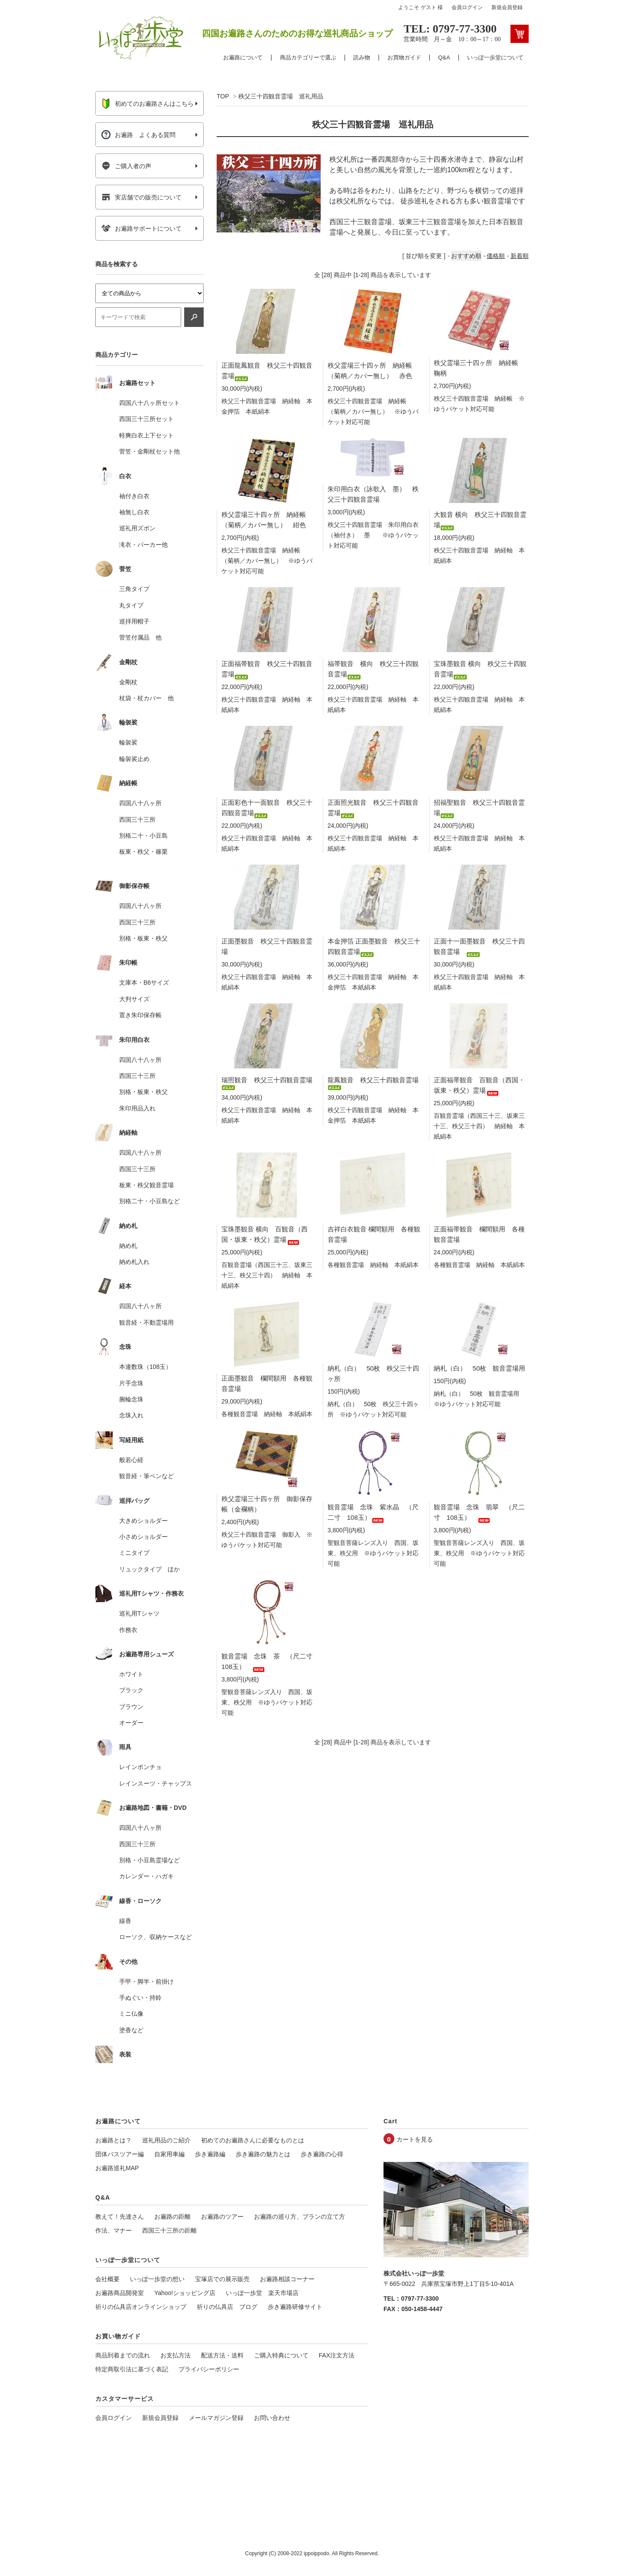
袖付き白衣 (134, 496)
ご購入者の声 (126, 166)
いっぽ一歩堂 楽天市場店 (262, 2292)
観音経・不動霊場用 (146, 1322)
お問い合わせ (272, 2417)
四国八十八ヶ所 (140, 803)
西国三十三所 (137, 819)
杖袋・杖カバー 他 (146, 698)
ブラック (131, 1690)
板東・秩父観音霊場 (146, 1185)
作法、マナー (113, 2230)
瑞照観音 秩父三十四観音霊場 (266, 1082)
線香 (125, 1920)
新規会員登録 (507, 7)
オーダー (131, 1722)
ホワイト (131, 1674)
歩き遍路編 (210, 2154)
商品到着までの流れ (122, 2355)
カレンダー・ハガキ (146, 1876)
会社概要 (107, 2279)
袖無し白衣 (134, 512)
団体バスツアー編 (119, 2154)
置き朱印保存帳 (140, 1015)
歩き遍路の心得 (322, 2154)
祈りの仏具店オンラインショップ (140, 2306)
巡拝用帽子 (134, 621)
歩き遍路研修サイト (295, 2306)
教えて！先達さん (119, 2216)
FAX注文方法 (336, 2355)
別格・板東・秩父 (143, 938)
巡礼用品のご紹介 (166, 2140)
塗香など (131, 2030)
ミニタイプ (134, 1552)
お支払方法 (175, 2355)
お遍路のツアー (222, 2216)
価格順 (496, 255)
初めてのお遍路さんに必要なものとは (252, 2140)
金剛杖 (128, 682)
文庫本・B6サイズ (144, 982)
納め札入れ (134, 1261)
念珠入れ (131, 1415)
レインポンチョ (140, 1766)
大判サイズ (134, 999)
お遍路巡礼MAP (117, 2168)
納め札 (128, 1245)
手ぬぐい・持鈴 (140, 1997)
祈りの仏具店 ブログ (227, 2306)
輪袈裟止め (134, 758)
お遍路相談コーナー (287, 2279)
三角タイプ (134, 588)
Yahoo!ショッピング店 (184, 2292)
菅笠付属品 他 (140, 637)
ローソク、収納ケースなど (155, 1936)
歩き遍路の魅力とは (263, 2154)
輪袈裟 (128, 742)
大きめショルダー (143, 1520)
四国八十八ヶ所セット (149, 402)
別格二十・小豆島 (143, 835)
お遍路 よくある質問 (138, 134)
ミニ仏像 (131, 2013)
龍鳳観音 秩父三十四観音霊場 (373, 1082)
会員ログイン (467, 7)
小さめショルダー (143, 1536)
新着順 (519, 255)
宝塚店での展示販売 (222, 2279)
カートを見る (414, 2139)
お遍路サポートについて (141, 228)
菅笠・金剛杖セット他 (149, 451)
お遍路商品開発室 (119, 2292)
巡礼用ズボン (137, 528)
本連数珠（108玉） (145, 1366)
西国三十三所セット (146, 418)
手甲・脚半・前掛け (146, 1981)
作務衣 (128, 1629)
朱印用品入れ (137, 1108)
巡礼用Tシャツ (139, 1613)
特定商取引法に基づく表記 (131, 2369)
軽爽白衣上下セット (146, 435)
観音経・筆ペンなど (146, 1475)
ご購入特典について (281, 2355)
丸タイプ (131, 605)
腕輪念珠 (131, 1399)
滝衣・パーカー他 (143, 544)
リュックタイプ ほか (149, 1569)
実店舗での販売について (141, 197)
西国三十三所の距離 (169, 2230)
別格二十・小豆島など (149, 1201)
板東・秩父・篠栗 (143, 851)
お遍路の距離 (172, 2216)
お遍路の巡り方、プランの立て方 (299, 2216)
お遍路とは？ (113, 2140)
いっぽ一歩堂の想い (157, 2279)
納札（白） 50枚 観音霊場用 (480, 1368)
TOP (223, 96)
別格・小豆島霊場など (149, 1860)
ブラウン (131, 1706)
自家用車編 (169, 2154)
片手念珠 (131, 1383)
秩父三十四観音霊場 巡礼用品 (280, 96)
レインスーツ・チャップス (155, 1783)
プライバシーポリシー (209, 2369)
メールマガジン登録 (216, 2417)
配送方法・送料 (222, 2355)
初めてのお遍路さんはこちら (147, 103)
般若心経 (131, 1459)
